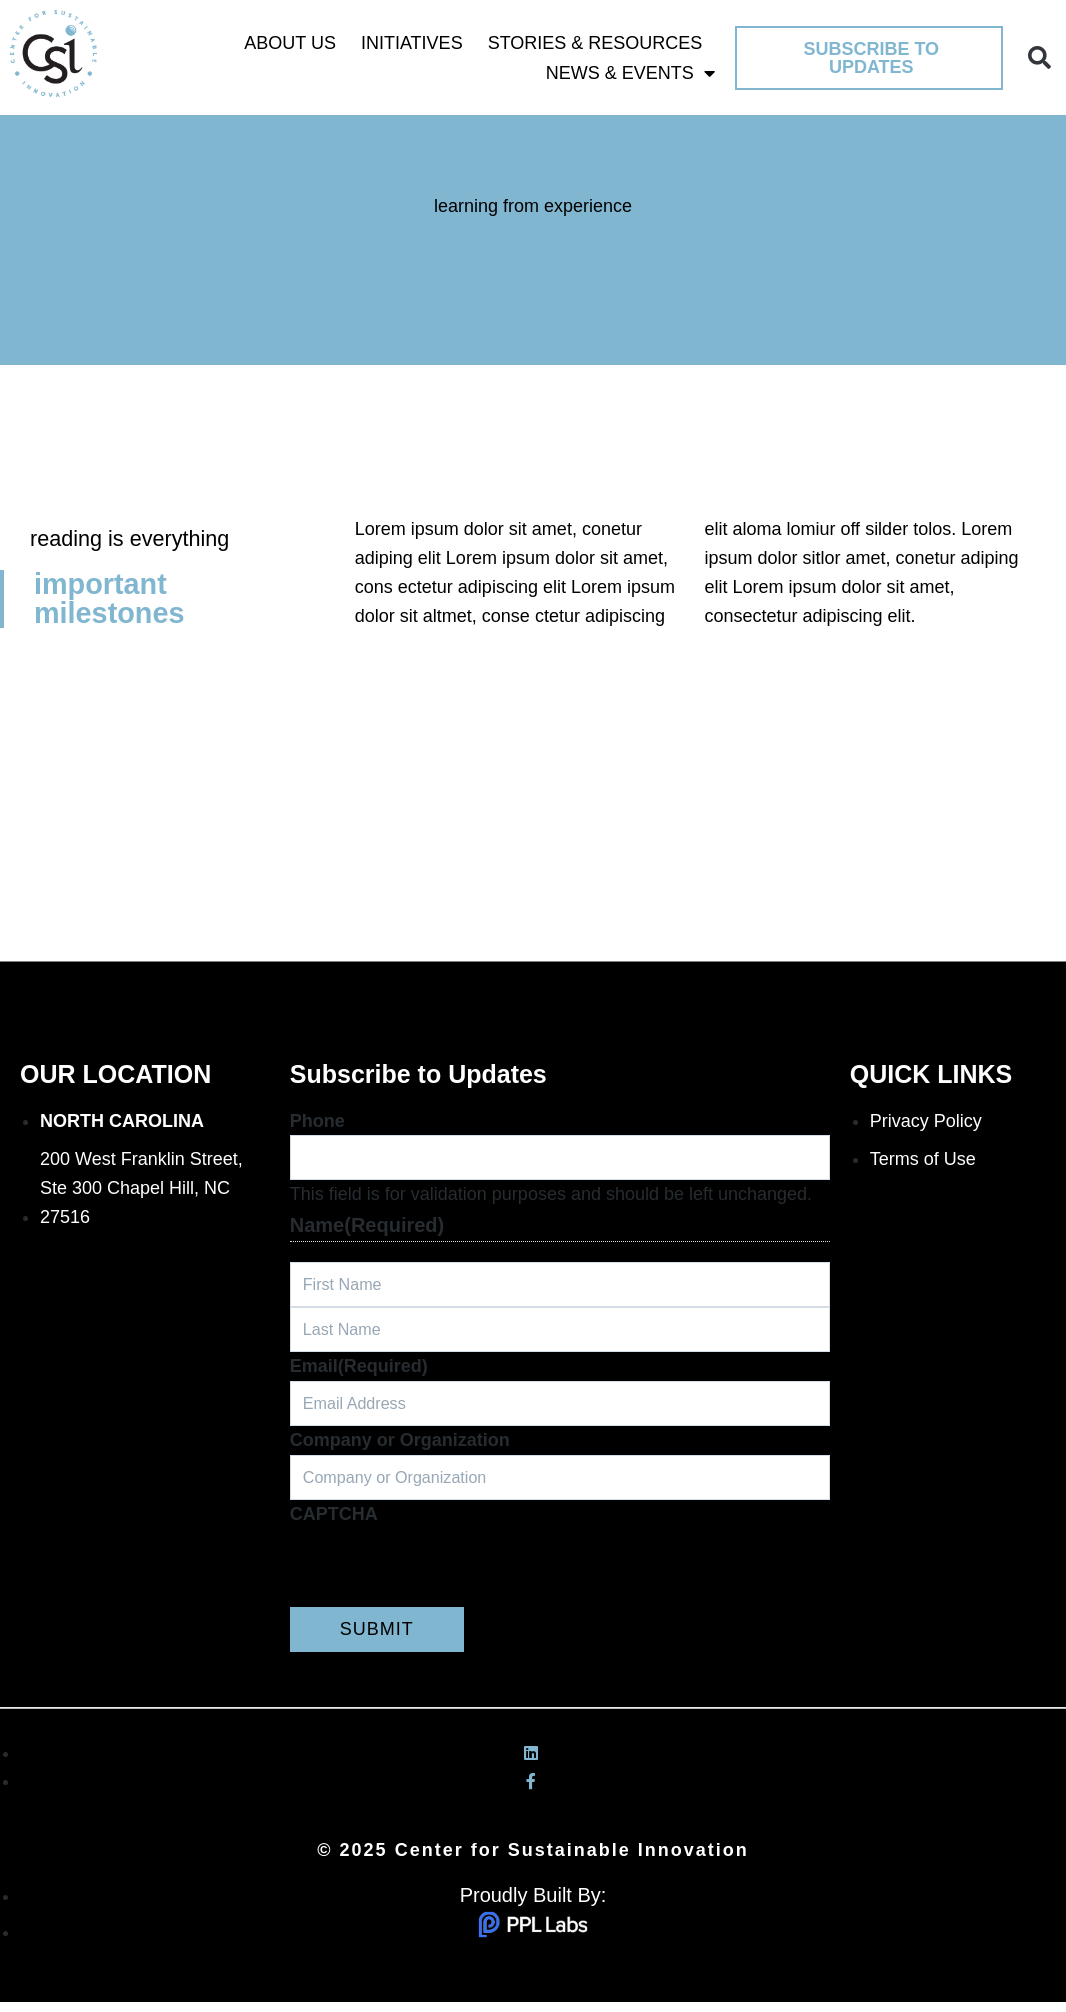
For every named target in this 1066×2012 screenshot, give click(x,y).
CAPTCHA (334, 1524)
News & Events (630, 73)
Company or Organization (400, 1448)
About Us (290, 43)
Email (359, 1372)
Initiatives (412, 43)
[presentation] (442, 1578)
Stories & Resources (595, 43)
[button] (1039, 57)
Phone (317, 1121)
